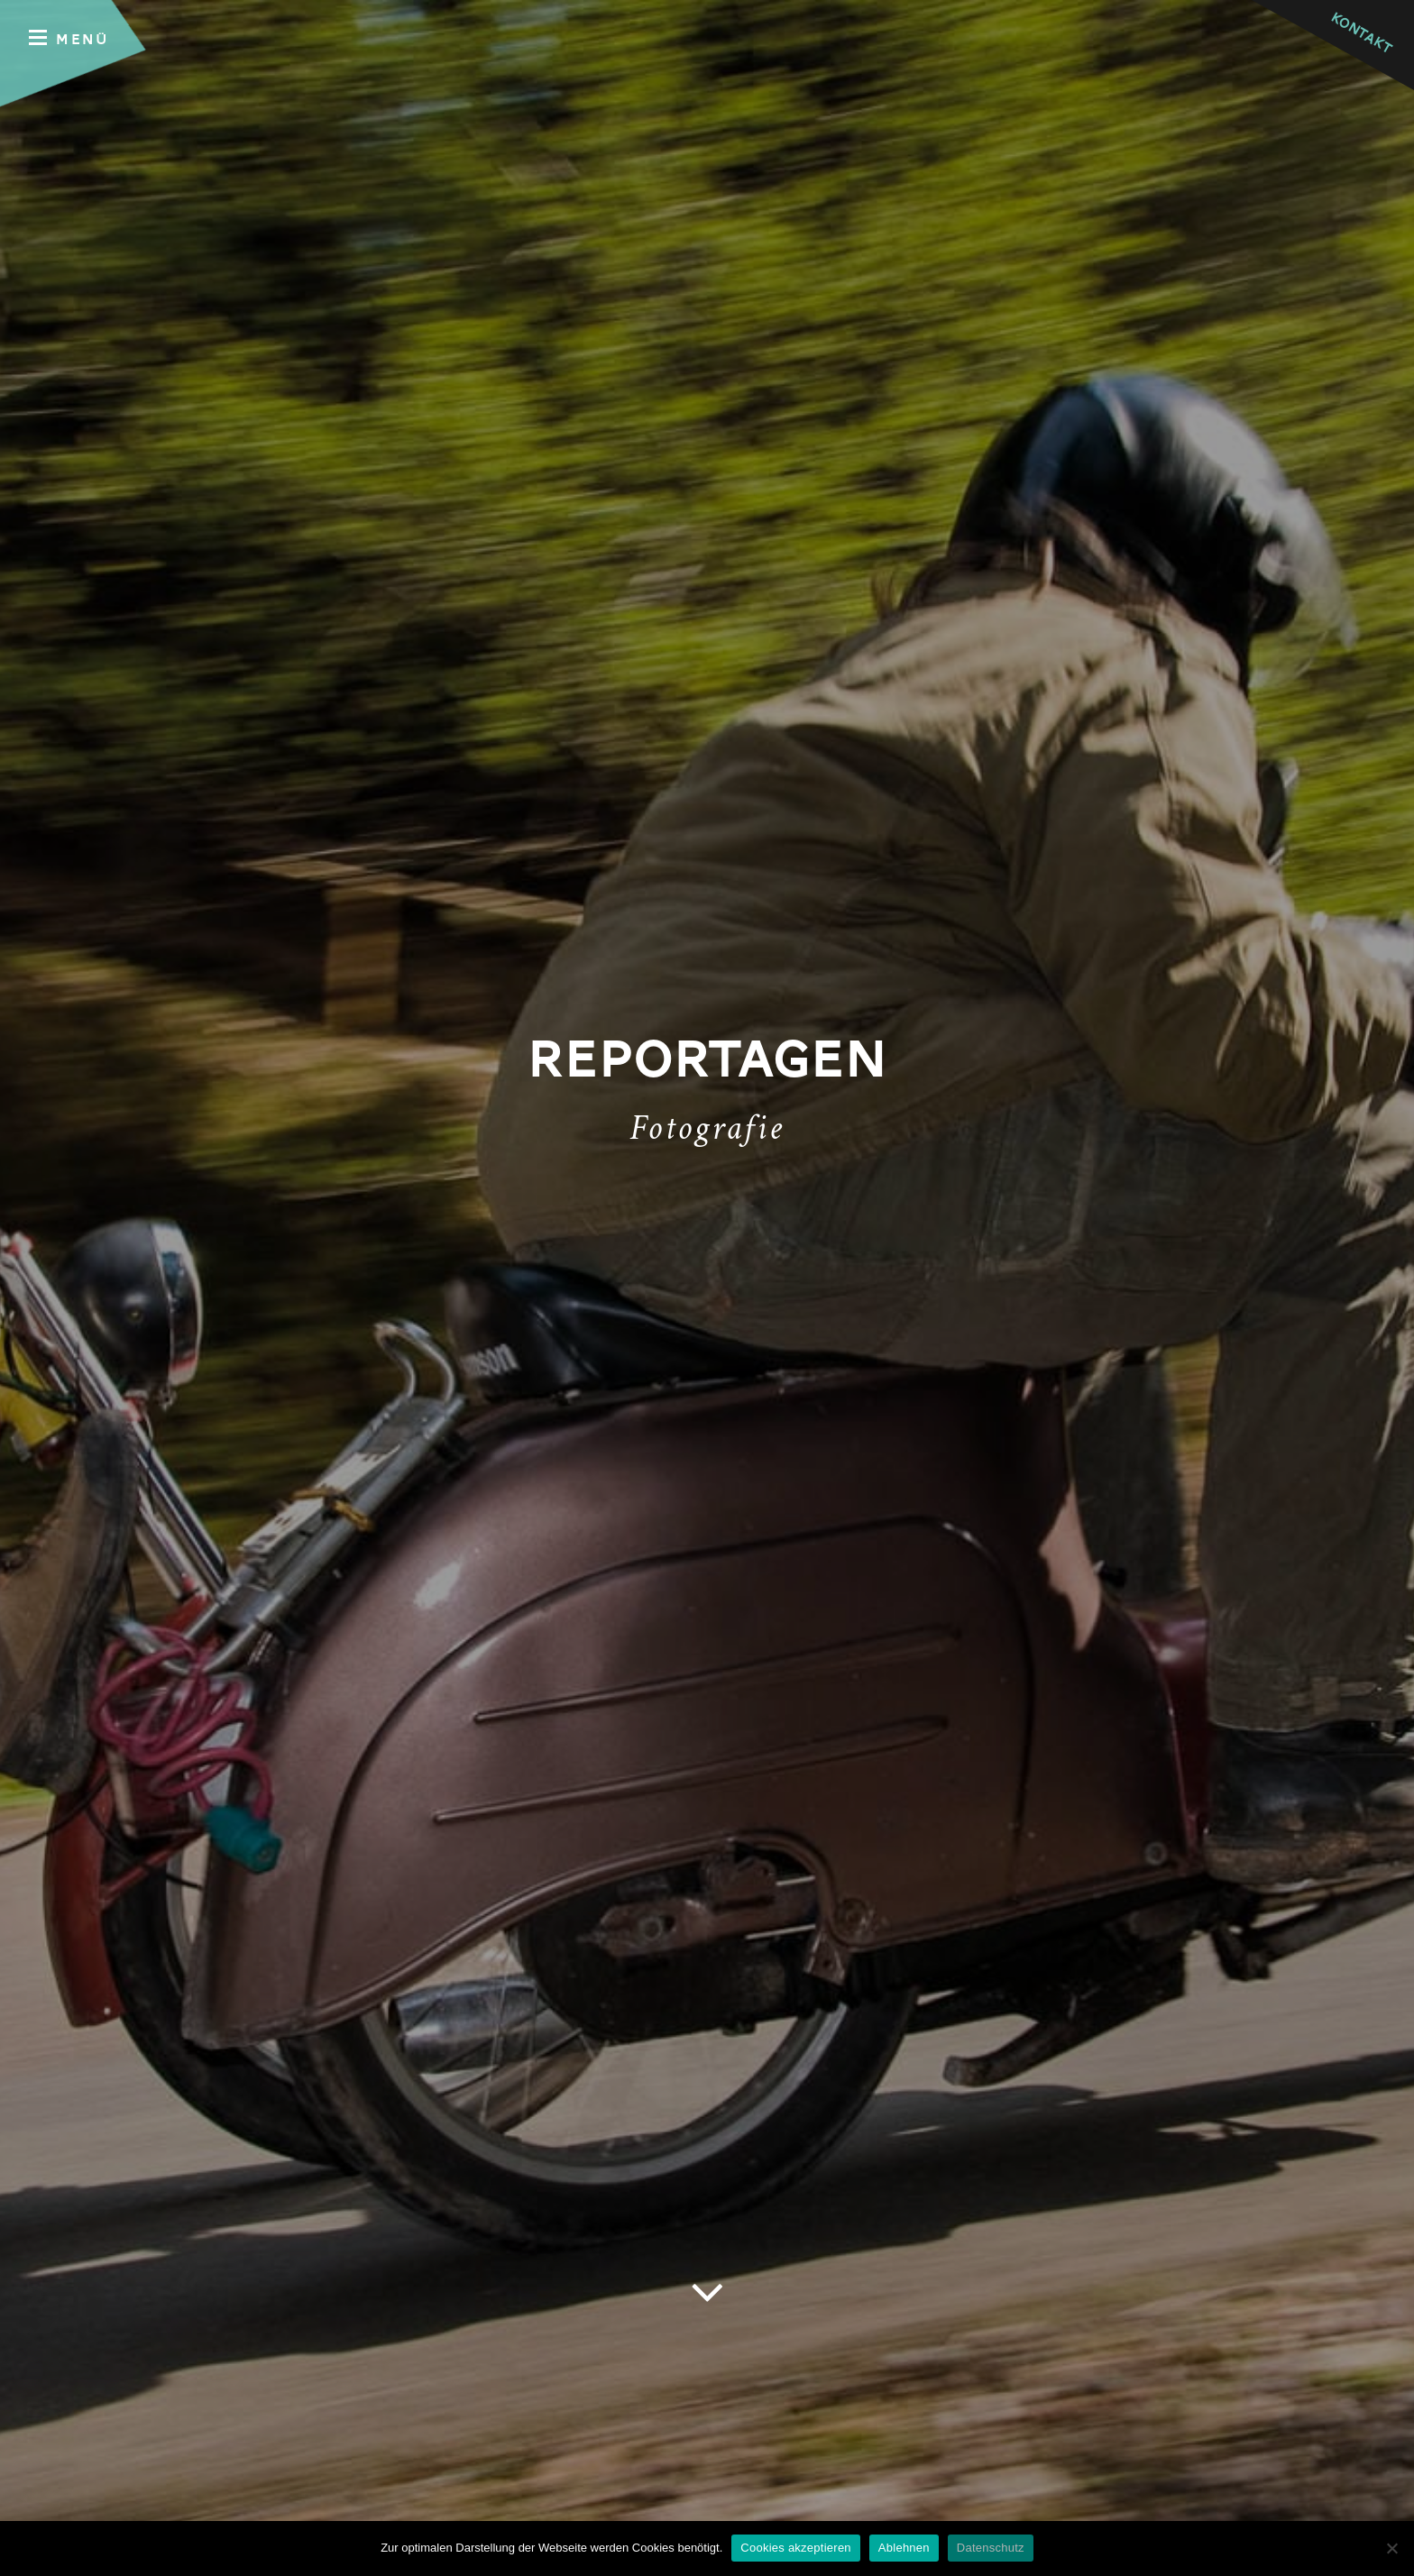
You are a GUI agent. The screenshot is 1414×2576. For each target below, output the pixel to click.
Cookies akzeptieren (795, 2547)
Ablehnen (904, 2547)
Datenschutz (990, 2547)
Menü (69, 38)
